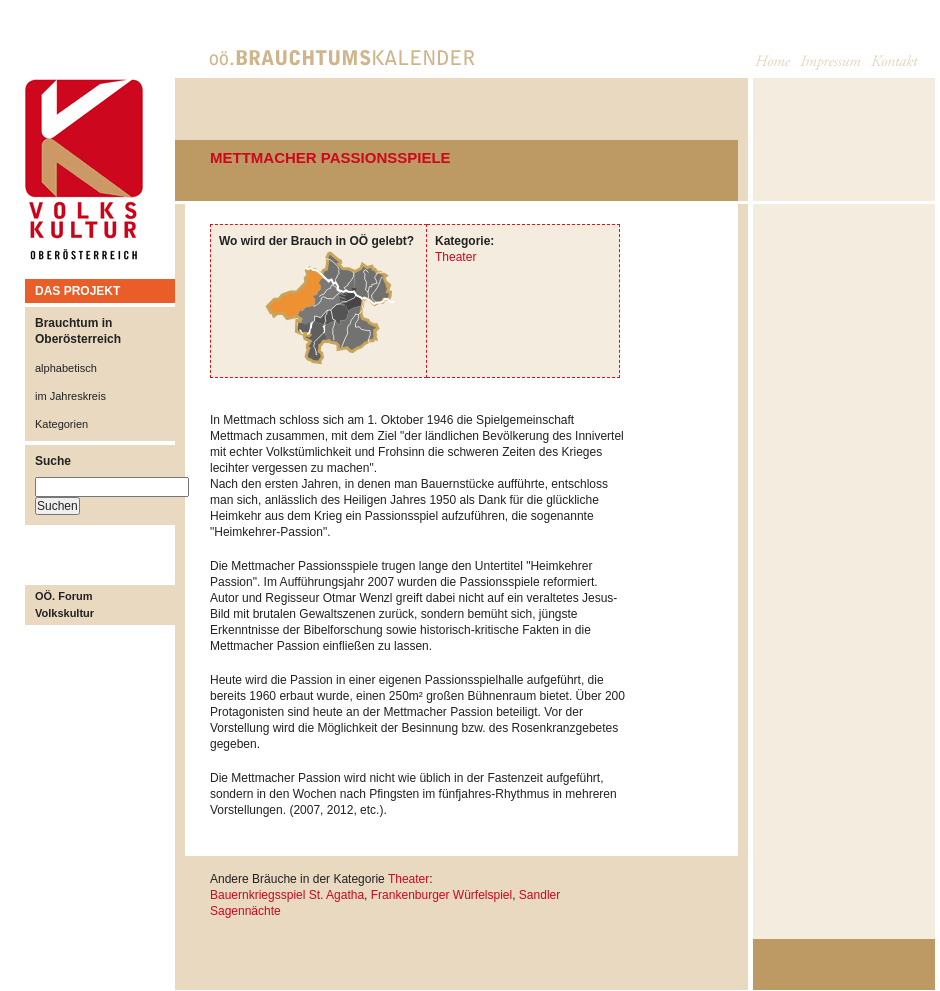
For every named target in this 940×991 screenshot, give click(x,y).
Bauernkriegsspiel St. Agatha (287, 895)
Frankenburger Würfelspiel (441, 895)
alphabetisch (66, 368)
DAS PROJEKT (77, 291)
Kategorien (61, 424)
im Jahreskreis (70, 396)
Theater (455, 257)
